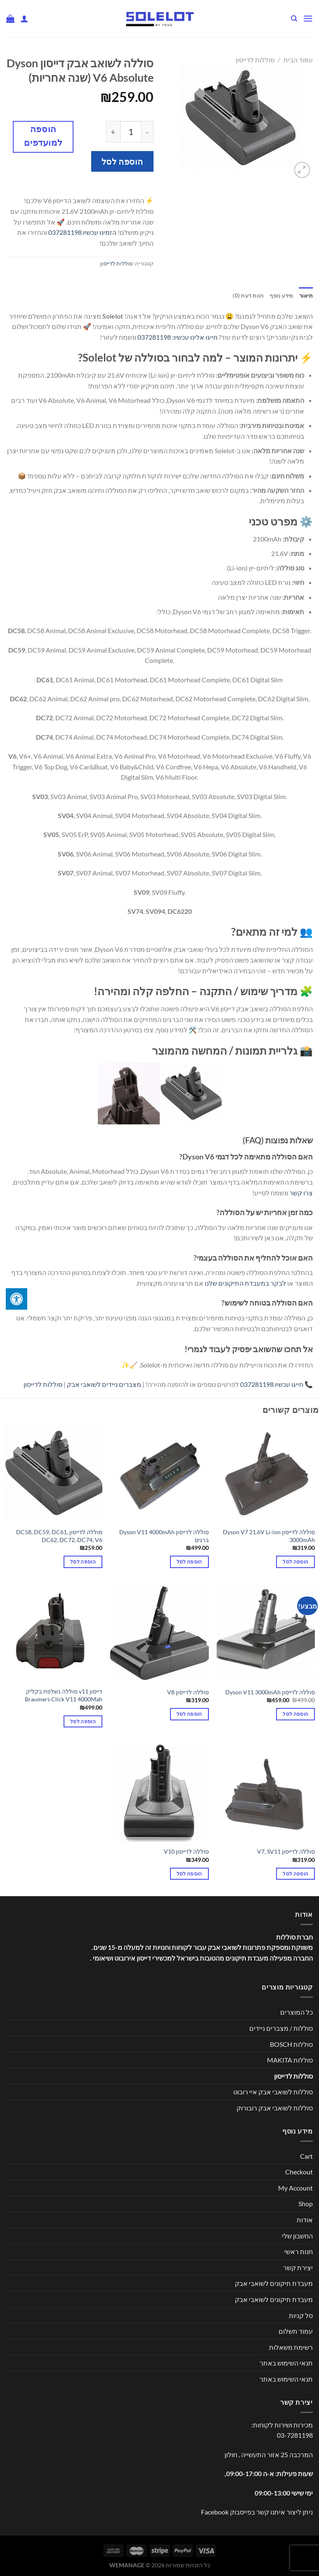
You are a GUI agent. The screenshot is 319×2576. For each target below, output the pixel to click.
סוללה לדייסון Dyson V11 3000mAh (270, 1692)
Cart (306, 2156)
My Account (295, 2188)
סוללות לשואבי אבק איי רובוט (273, 2092)
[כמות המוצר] (131, 131)
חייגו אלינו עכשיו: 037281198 (177, 337)
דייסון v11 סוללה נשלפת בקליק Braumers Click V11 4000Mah (63, 1695)
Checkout (299, 2172)
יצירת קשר (298, 2267)
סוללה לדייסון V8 (188, 1692)
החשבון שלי (297, 2236)
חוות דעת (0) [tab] (248, 295)
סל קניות (301, 2315)
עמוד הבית (298, 60)
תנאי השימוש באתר (286, 2363)
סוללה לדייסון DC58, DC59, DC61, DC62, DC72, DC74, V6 (59, 1535)
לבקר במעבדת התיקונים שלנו (245, 1283)
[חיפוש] (294, 18)
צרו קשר (301, 1193)
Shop (305, 2203)
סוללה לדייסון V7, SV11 (286, 1851)
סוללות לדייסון (255, 60)
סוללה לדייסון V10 (186, 1851)
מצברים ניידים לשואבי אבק (104, 1384)
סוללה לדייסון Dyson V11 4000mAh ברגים (164, 1535)
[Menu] (308, 18)
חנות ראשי (298, 2251)
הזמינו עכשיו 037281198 (82, 232)
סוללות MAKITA (290, 2060)
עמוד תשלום (296, 2331)
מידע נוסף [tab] (281, 295)
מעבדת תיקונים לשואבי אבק (274, 2283)
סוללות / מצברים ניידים (281, 2028)
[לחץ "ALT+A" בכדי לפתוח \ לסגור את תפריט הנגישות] (16, 1299)
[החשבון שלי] (24, 18)
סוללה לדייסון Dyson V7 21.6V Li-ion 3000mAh (269, 1535)
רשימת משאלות (291, 2347)
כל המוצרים (296, 2012)
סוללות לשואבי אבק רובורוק (274, 2108)
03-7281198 (295, 2435)
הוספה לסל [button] (295, 1561)
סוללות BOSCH (291, 2044)
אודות (305, 2220)
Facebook (215, 2512)
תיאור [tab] (306, 295)
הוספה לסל (122, 161)
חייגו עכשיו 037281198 (271, 1384)
